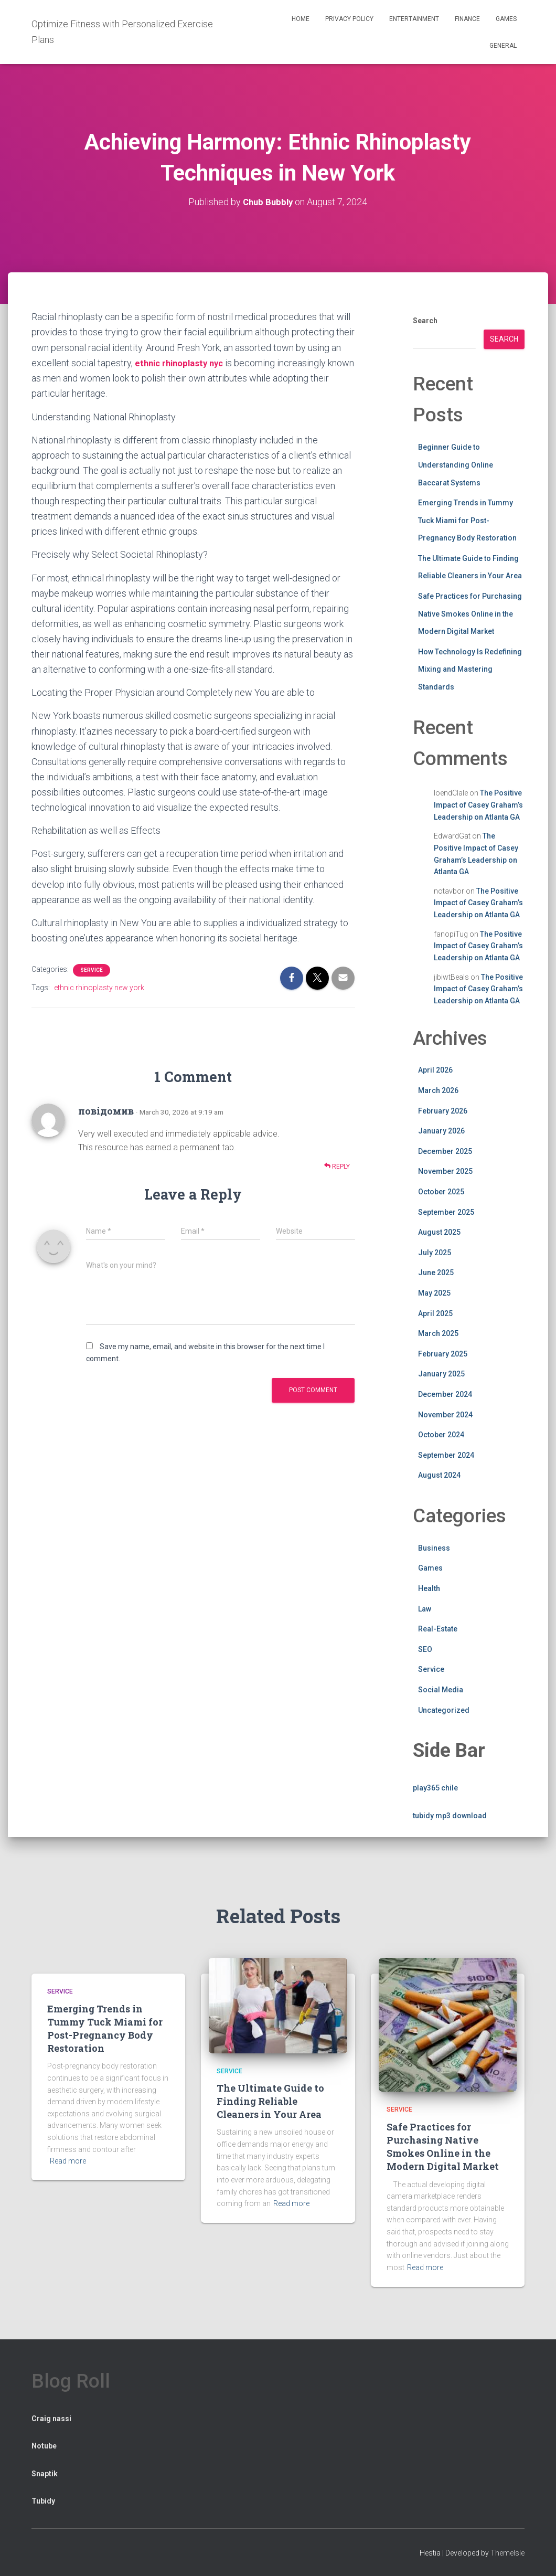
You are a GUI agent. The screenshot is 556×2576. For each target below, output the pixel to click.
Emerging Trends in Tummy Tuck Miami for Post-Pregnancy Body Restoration (467, 520)
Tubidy (43, 2501)
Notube (44, 2446)
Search (425, 320)
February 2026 (442, 1110)
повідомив (106, 1110)
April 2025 (435, 1313)
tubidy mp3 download (450, 1815)
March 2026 (438, 1090)
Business (434, 1547)
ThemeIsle (507, 2552)
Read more (68, 2161)
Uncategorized (443, 1709)
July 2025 (434, 1252)
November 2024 (445, 1414)
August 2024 (439, 1475)
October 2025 (441, 1191)
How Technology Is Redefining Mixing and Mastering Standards (470, 669)
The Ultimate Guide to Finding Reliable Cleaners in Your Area (270, 2100)
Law (424, 1608)
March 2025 (438, 1333)
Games (506, 19)
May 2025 (434, 1292)
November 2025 (445, 1171)
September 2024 (446, 1454)
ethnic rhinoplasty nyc (182, 362)
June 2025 (436, 1272)
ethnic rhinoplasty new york (99, 987)
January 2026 (441, 1131)
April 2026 (435, 1070)
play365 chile (435, 1787)
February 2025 (442, 1353)
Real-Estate (437, 1629)
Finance (467, 19)
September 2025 (446, 1211)
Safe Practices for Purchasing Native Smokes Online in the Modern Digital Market (470, 613)
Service (91, 969)
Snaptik (44, 2473)
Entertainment (414, 19)
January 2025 (441, 1374)
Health (429, 1588)
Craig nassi (51, 2418)
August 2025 (439, 1232)
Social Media (440, 1689)
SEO (425, 1649)
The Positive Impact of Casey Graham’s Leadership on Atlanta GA (478, 805)
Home (300, 19)
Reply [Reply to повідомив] (337, 1166)
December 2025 (445, 1151)
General (503, 45)
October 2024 (441, 1434)
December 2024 (445, 1394)
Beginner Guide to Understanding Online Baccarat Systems (455, 464)
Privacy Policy (349, 19)
